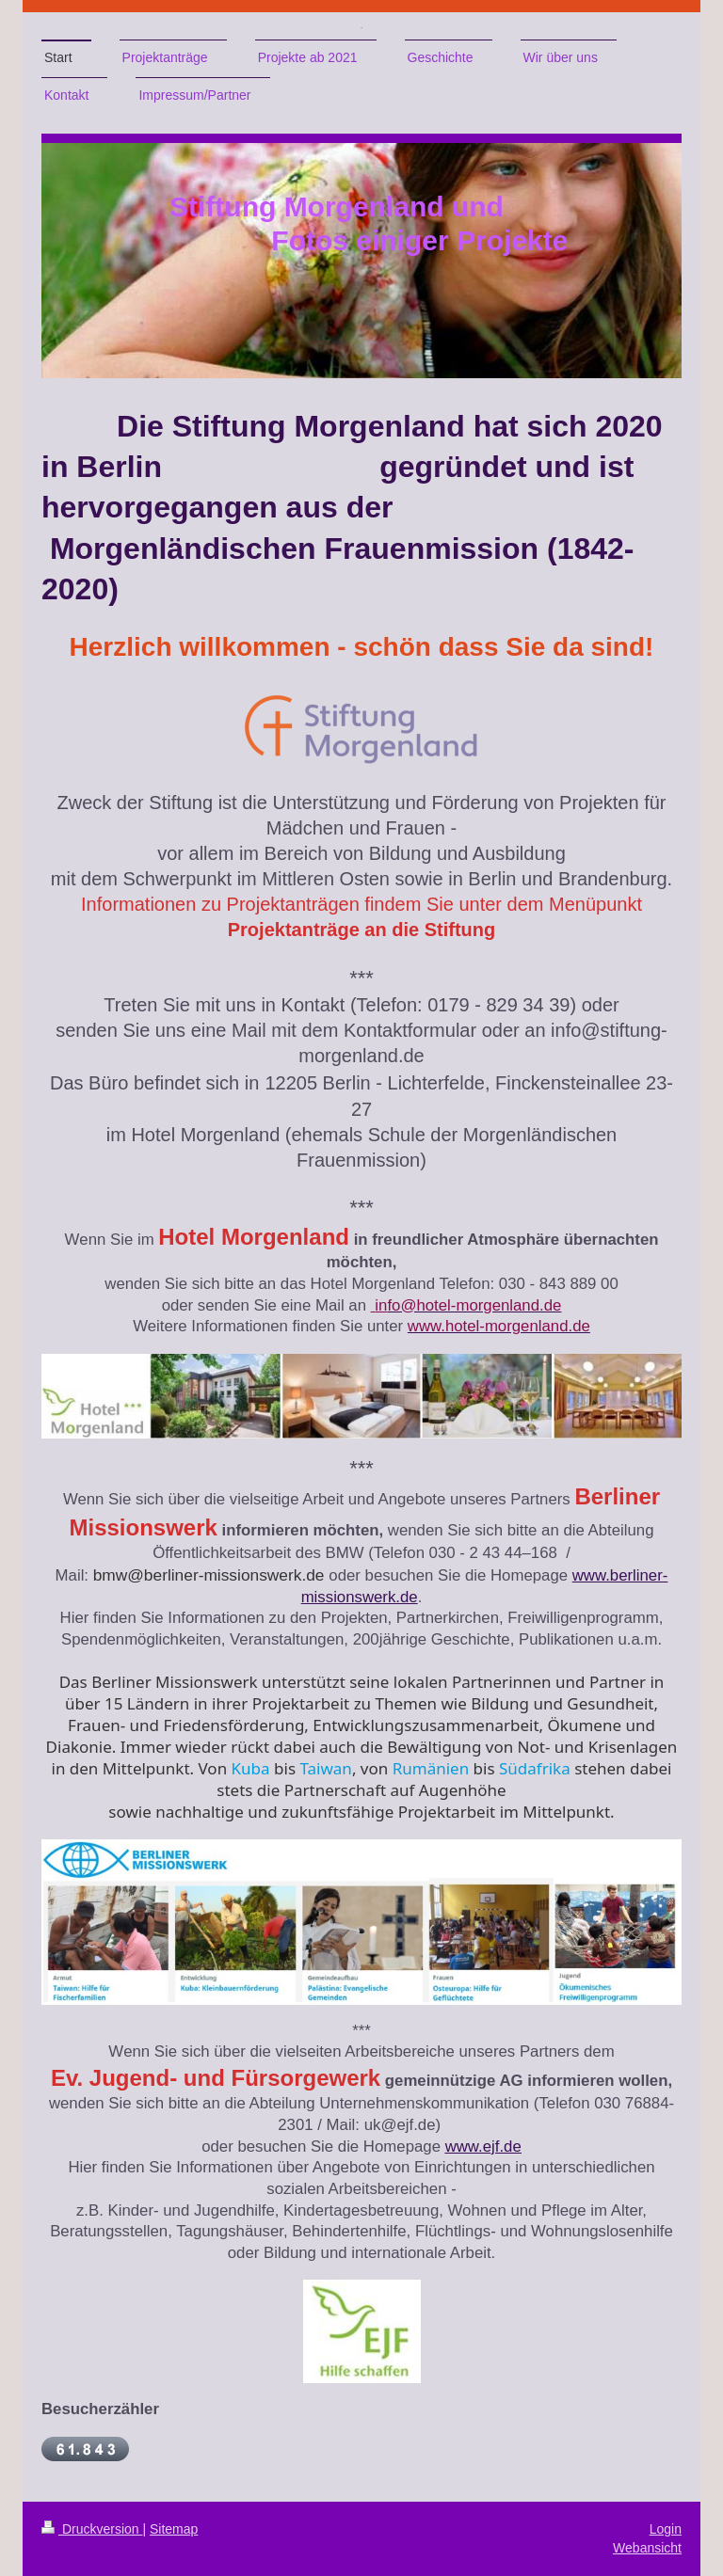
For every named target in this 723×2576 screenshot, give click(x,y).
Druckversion (91, 2528)
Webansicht (647, 2547)
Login (666, 2528)
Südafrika (534, 1768)
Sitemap (174, 2528)
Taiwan (325, 1768)
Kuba (251, 1768)
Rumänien (431, 1768)
